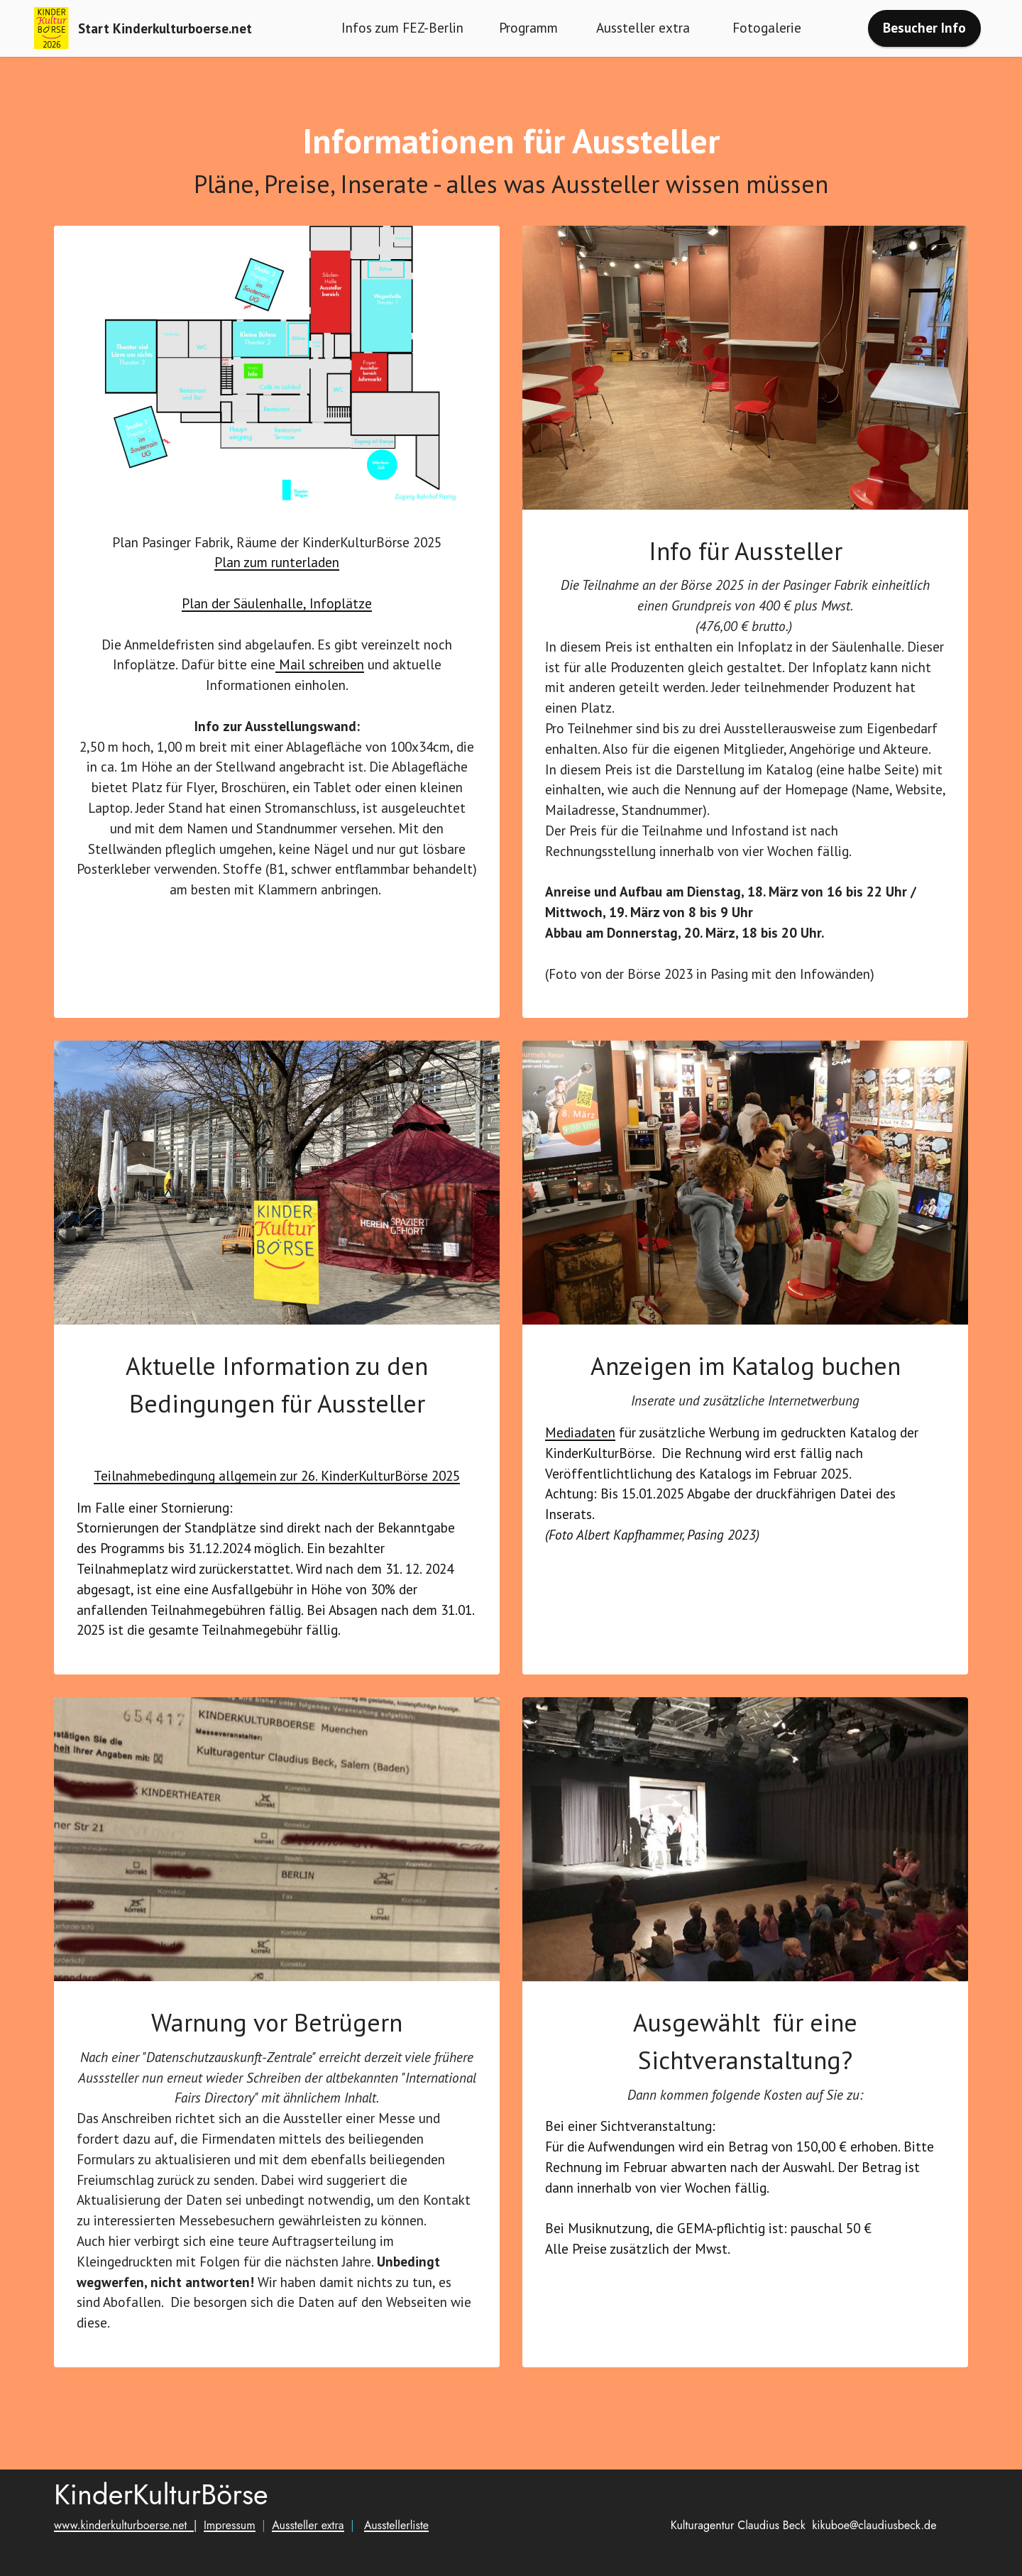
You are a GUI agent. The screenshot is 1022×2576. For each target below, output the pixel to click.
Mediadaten (580, 1470)
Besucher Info (924, 27)
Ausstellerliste (396, 2563)
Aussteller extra (645, 27)
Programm (528, 27)
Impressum (230, 2563)
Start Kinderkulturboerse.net (165, 28)
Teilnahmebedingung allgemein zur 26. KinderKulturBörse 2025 (277, 1475)
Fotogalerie (768, 27)
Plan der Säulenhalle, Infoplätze (277, 641)
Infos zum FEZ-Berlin (402, 27)
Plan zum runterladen (276, 600)
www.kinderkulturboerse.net (124, 2563)
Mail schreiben (319, 702)
